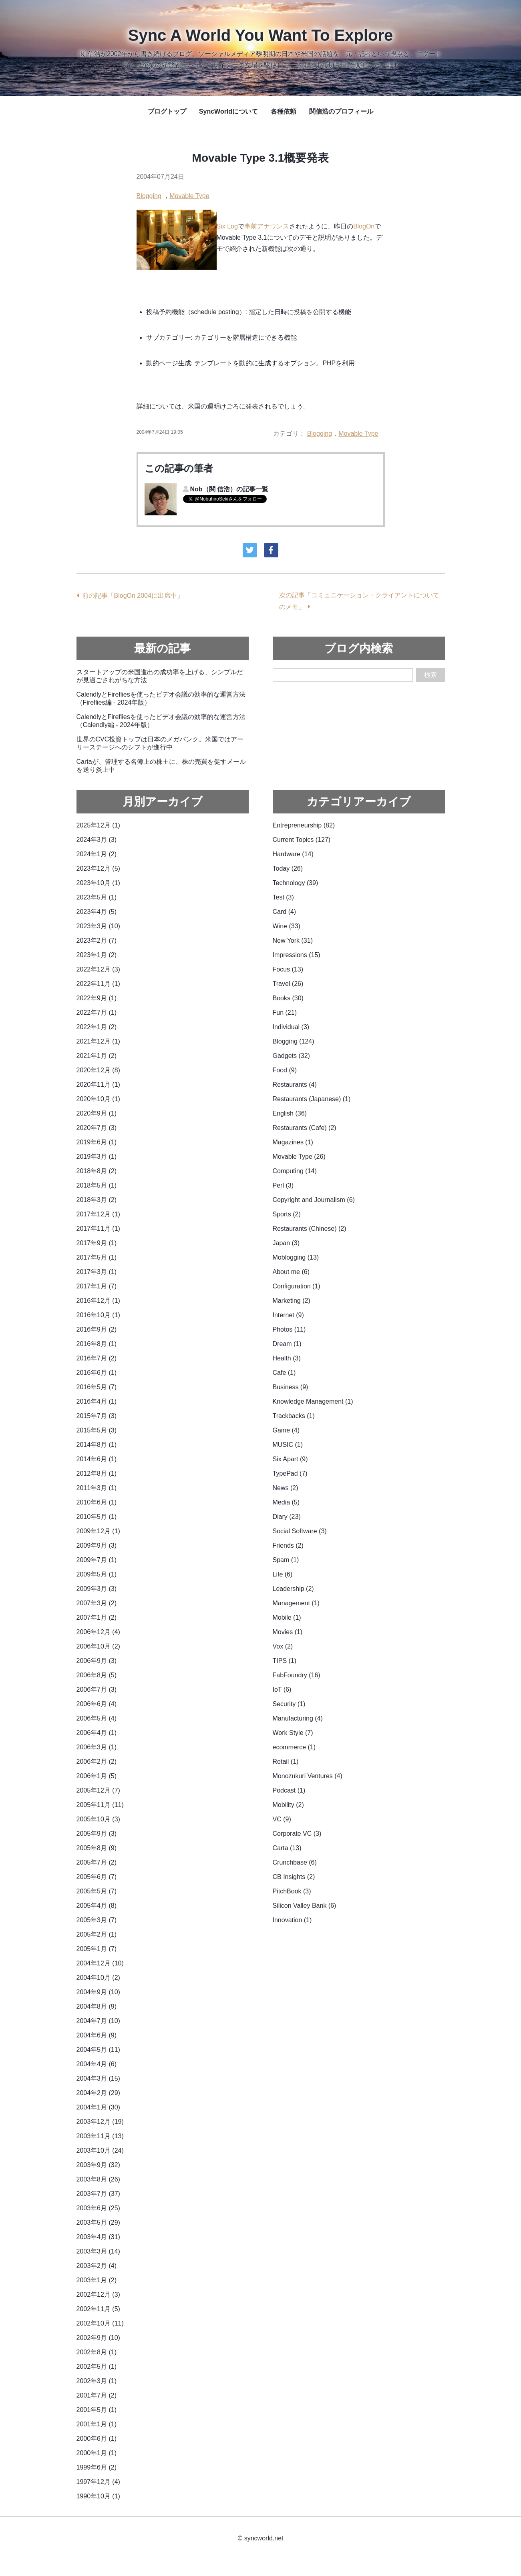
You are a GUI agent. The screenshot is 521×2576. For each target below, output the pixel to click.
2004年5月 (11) (98, 2049)
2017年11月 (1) (98, 1228)
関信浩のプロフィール (341, 111)
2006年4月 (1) (96, 1732)
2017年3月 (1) (96, 1271)
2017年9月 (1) (96, 1243)
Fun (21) (285, 1012)
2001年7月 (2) (96, 2395)
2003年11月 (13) (100, 2136)
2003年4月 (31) (98, 2236)
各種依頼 (283, 111)
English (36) (290, 1113)
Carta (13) (287, 1848)
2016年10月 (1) (98, 1315)
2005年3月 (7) (96, 1920)
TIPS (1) (285, 1660)
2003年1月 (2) (96, 2280)
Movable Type (189, 195)
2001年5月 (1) (96, 2409)
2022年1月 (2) (96, 1027)
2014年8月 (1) (96, 1444)
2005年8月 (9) (96, 1848)
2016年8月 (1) (96, 1343)
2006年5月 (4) (96, 1718)
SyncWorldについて (228, 111)
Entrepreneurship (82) (304, 825)
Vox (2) (283, 1646)
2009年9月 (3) (96, 1545)
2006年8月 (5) (96, 1675)
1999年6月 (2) (96, 2467)
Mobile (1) (287, 1617)
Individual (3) (291, 1027)
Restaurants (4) (295, 1084)
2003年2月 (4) (96, 2265)
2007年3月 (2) (96, 1603)
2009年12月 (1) (98, 1531)
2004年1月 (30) (98, 2107)
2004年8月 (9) (96, 2006)
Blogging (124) (293, 1041)
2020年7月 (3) (96, 1127)
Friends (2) (288, 1545)
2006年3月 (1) (96, 1747)
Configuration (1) (296, 1286)
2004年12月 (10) (100, 1963)
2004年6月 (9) (96, 2035)
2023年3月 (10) (98, 926)
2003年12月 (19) (100, 2121)
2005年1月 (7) (96, 1948)
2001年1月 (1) (96, 2424)
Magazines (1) (293, 1142)
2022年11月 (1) (98, 983)
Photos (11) (289, 1329)
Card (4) (284, 911)
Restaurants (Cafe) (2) (304, 1127)
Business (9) (290, 1387)
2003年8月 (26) (98, 2179)
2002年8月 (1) (96, 2352)
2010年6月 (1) (96, 1502)
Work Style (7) (293, 1732)
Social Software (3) (300, 1531)
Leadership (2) (293, 1588)
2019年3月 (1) (96, 1156)
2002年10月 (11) (100, 2323)
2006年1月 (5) (96, 1776)
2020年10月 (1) (98, 1099)
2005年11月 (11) (100, 1804)
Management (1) (296, 1603)
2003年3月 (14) (98, 2251)
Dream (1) (287, 1343)
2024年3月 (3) (96, 839)
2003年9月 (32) (98, 2164)
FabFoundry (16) (296, 1675)
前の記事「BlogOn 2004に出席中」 (132, 595)
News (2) (285, 1487)
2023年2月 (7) (96, 940)
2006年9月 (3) (96, 1660)
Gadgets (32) (291, 1055)
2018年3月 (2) (96, 1199)
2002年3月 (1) (96, 2381)
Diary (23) (287, 1516)
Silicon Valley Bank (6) (304, 1905)
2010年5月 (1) (96, 1516)
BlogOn (363, 226)
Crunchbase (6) (295, 1862)
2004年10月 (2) (98, 1977)
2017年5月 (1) (96, 1257)
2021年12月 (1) (98, 1041)
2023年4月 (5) (96, 911)
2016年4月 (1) (96, 1401)
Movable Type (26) (299, 1156)
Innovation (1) (292, 1920)
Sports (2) (287, 1214)
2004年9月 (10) (98, 1992)
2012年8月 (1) (96, 1473)
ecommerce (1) (294, 1747)
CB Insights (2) (294, 1876)
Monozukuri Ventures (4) (307, 1776)
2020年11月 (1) (98, 1084)
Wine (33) (286, 926)
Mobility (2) (288, 1804)
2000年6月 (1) (96, 2438)
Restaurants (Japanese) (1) (312, 1099)
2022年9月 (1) (96, 998)
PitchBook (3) (292, 1891)
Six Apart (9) (290, 1459)
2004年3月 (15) (98, 2078)
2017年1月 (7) (96, 1286)
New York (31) (293, 940)
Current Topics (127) (302, 839)
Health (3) (287, 1358)
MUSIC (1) (288, 1444)
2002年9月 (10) (98, 2337)
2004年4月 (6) (96, 2064)
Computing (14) (295, 1171)
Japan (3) (286, 1243)
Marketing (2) (291, 1300)
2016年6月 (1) (96, 1372)
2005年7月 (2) (96, 1862)
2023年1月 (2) (96, 954)
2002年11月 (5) (98, 2309)
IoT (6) (282, 1689)
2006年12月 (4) (98, 1632)
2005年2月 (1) (96, 1934)
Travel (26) (288, 983)
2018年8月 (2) (96, 1171)
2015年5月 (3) (96, 1430)
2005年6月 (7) (96, 1876)
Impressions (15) (296, 954)
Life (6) (283, 1574)
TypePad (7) (290, 1473)
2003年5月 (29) (98, 2222)
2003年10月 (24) (100, 2150)
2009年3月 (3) (96, 1588)
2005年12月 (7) (98, 1790)
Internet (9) (288, 1315)
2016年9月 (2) (96, 1329)
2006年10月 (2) (98, 1646)
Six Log (227, 226)
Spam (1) (286, 1559)
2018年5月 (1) (96, 1185)
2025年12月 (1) (98, 825)
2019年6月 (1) (96, 1142)
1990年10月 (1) (98, 2496)
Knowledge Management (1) (313, 1401)
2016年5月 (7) (96, 1387)
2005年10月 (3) (98, 1819)
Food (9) (285, 1070)
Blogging (149, 195)
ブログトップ (167, 111)
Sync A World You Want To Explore (260, 35)
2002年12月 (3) (98, 2294)
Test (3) (283, 897)
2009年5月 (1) (96, 1574)
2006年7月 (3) (96, 1689)
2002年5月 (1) (96, 2366)
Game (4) (286, 1430)
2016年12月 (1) (98, 1300)
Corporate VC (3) (297, 1833)
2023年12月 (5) (98, 868)
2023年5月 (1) (96, 897)
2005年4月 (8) (96, 1905)
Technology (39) (295, 882)
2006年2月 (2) (96, 1761)
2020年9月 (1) (96, 1113)
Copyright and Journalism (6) (314, 1199)
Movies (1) (288, 1632)
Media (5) (286, 1502)
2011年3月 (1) (96, 1487)
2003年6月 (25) (98, 2208)
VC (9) (282, 1819)
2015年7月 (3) (96, 1415)
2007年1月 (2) (96, 1617)
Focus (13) (288, 969)
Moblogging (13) (296, 1257)
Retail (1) (286, 1761)
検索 (430, 674)
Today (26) (288, 868)
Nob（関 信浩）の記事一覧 (229, 489)
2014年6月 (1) (96, 1459)
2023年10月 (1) (98, 882)
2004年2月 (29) (98, 2092)
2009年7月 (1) (96, 1559)
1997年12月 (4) (98, 2481)
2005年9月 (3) (96, 1833)
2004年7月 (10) (98, 2020)
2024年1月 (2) (96, 854)
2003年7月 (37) (98, 2193)
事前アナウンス (266, 226)
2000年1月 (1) (96, 2453)
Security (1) (289, 1704)
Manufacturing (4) (298, 1718)
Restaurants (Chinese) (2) (309, 1228)
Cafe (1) (284, 1372)
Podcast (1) (289, 1790)
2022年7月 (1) (96, 1012)
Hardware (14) (293, 854)
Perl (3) (283, 1185)
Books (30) (288, 998)
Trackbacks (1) (294, 1415)
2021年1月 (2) (96, 1055)
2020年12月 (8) (98, 1070)
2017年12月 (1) (98, 1214)
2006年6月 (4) (96, 1704)
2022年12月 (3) (98, 969)
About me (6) (291, 1271)
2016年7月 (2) (96, 1358)
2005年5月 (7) (96, 1891)
